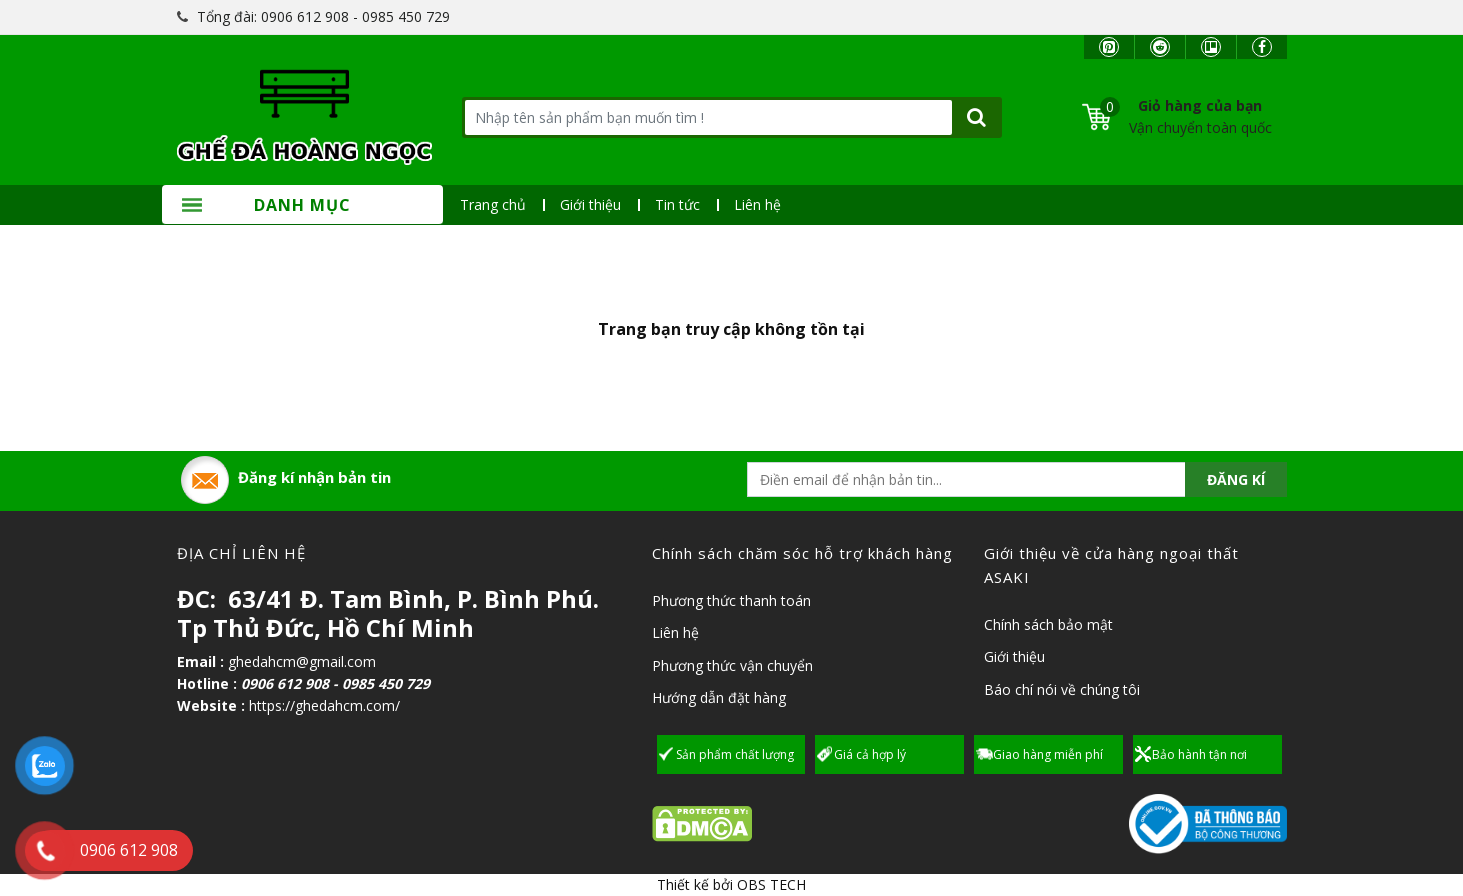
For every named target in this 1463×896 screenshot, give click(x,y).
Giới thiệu (590, 204)
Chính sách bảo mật (1048, 624)
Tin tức (677, 204)
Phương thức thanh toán (731, 600)
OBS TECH (771, 884)
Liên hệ (757, 204)
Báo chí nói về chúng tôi (1062, 689)
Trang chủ (493, 204)
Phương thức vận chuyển (732, 665)
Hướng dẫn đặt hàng (719, 697)
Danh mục (266, 205)
